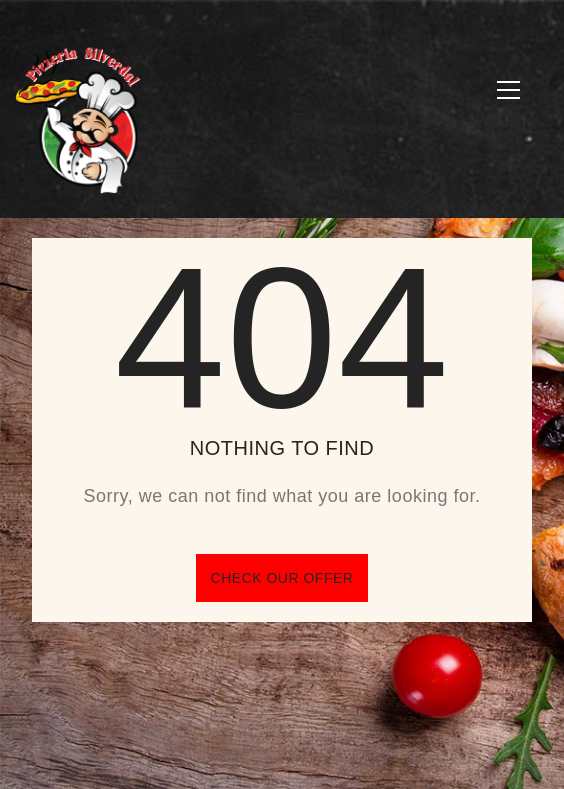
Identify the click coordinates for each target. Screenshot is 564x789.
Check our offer (282, 578)
